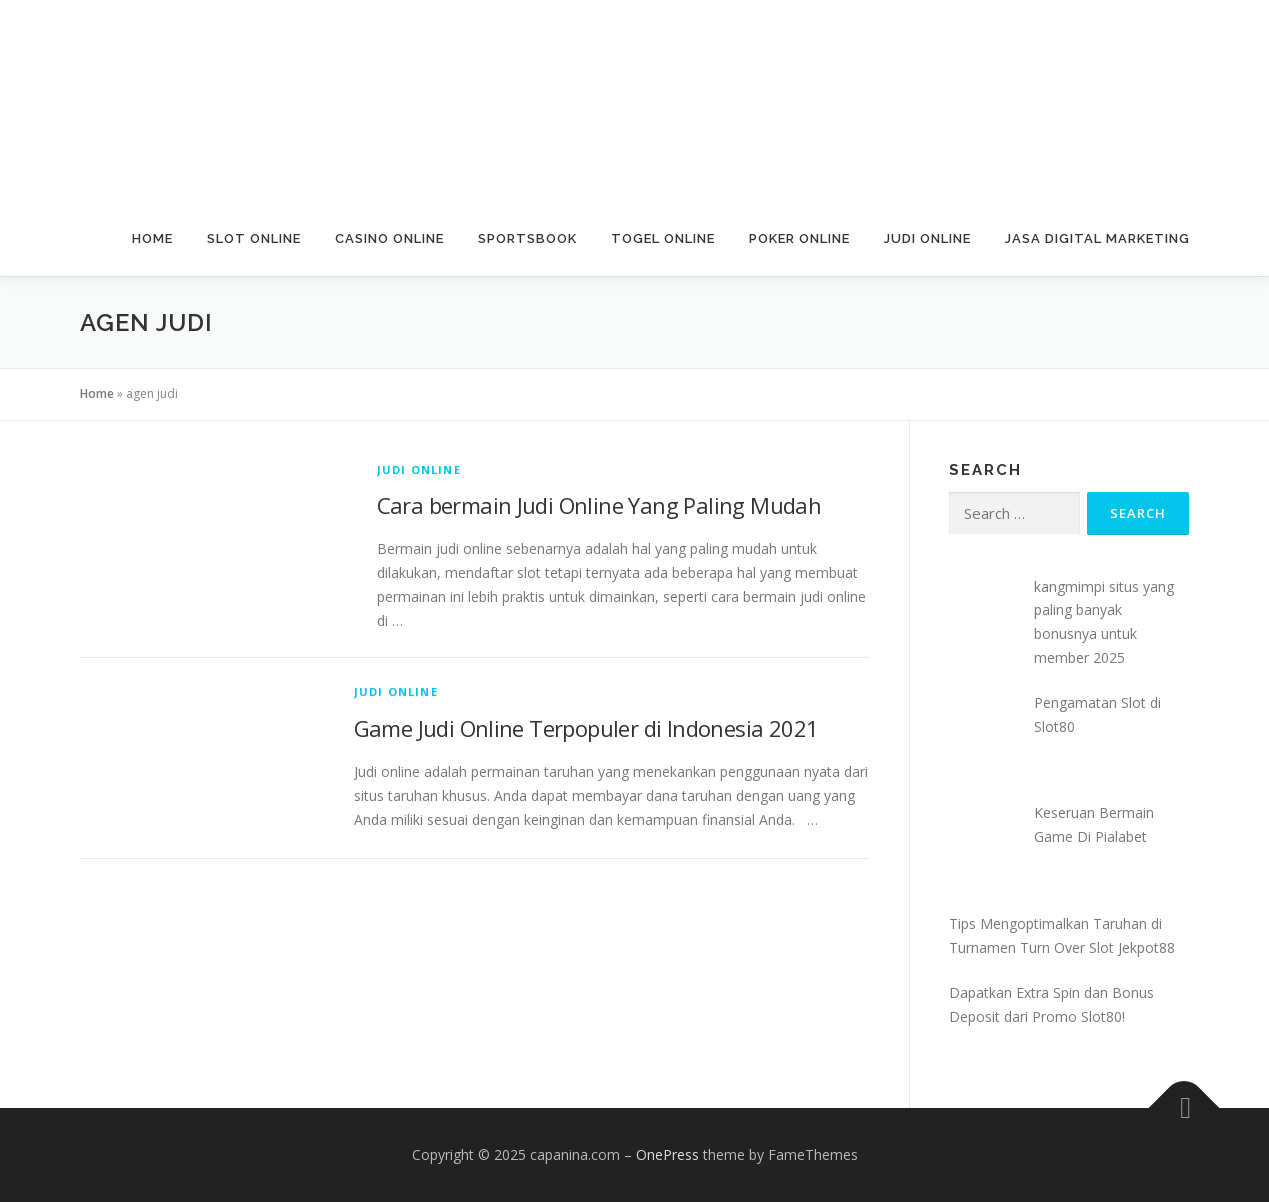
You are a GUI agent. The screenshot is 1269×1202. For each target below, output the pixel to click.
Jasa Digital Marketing (1097, 238)
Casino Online (389, 238)
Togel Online (663, 238)
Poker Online (799, 238)
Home (152, 238)
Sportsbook (527, 238)
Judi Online (927, 238)
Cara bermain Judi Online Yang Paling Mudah (599, 505)
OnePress (667, 1154)
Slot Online (254, 238)
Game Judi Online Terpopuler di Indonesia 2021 (586, 728)
